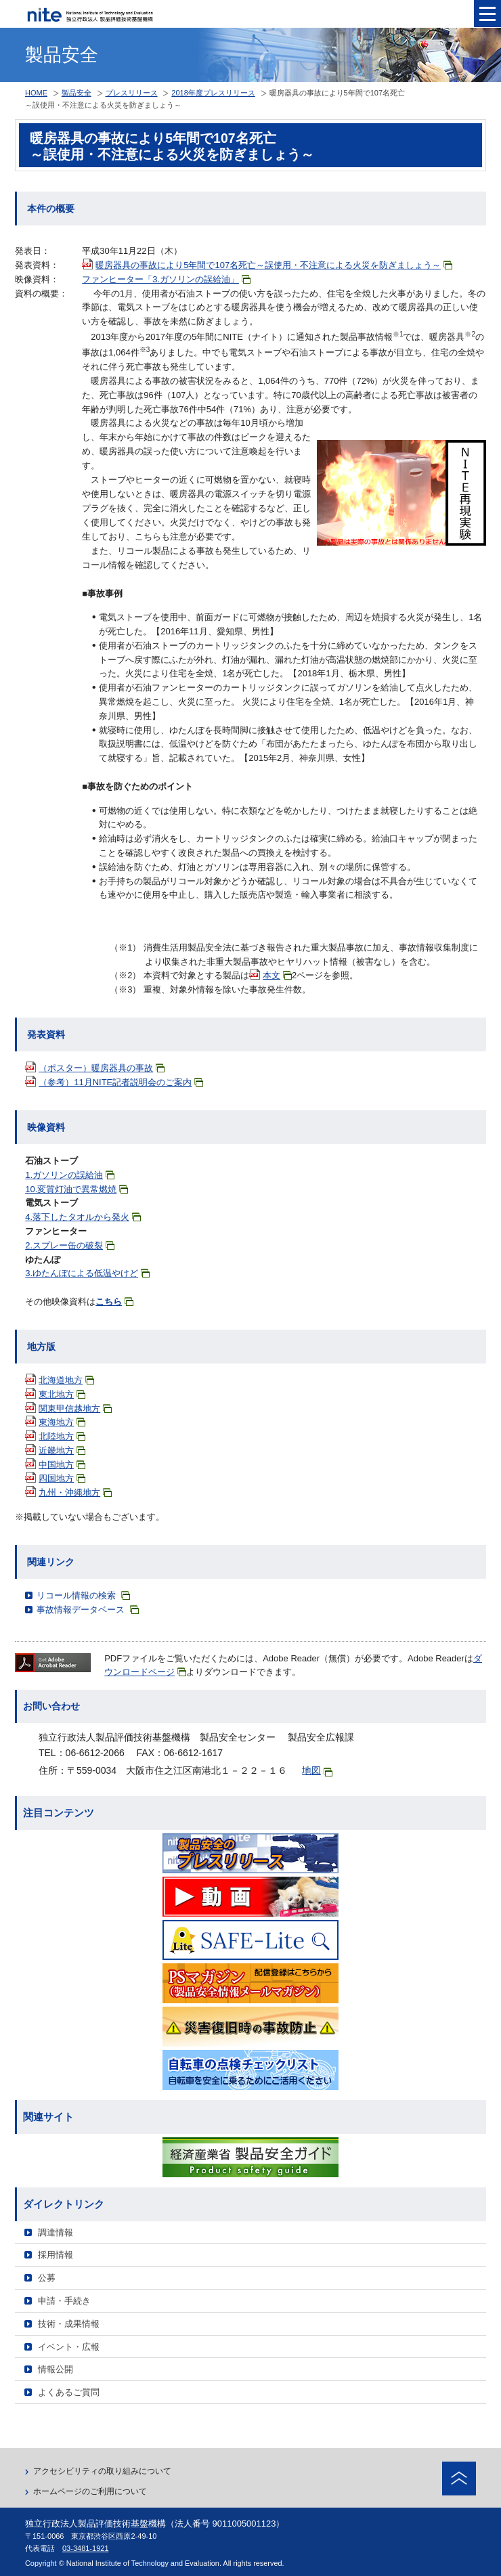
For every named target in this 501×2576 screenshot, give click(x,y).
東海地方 (62, 1422)
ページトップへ (459, 2478)
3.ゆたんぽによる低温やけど (87, 1273)
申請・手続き (64, 2301)
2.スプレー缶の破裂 (69, 1245)
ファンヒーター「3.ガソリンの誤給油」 (166, 279)
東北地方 (62, 1394)
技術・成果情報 (69, 2324)
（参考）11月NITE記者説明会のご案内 (121, 1082)
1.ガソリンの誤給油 (69, 1175)
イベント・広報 (69, 2347)
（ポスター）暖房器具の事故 (102, 1068)
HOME (36, 93)
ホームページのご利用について (90, 2491)
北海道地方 (66, 1380)
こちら (114, 1301)
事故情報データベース (88, 1609)
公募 (47, 2278)
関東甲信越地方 (75, 1408)
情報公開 (55, 2369)
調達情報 (55, 2232)
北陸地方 (62, 1436)
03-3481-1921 (85, 2548)
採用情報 (55, 2255)
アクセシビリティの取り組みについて (102, 2471)
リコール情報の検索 (83, 1595)
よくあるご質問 (69, 2392)
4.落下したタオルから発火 (83, 1217)
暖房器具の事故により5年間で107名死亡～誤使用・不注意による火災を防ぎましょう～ (273, 265)
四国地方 (62, 1478)
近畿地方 (62, 1450)
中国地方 (62, 1465)
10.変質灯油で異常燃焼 (76, 1189)
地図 (317, 1770)
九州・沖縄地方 (75, 1492)
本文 (277, 975)
